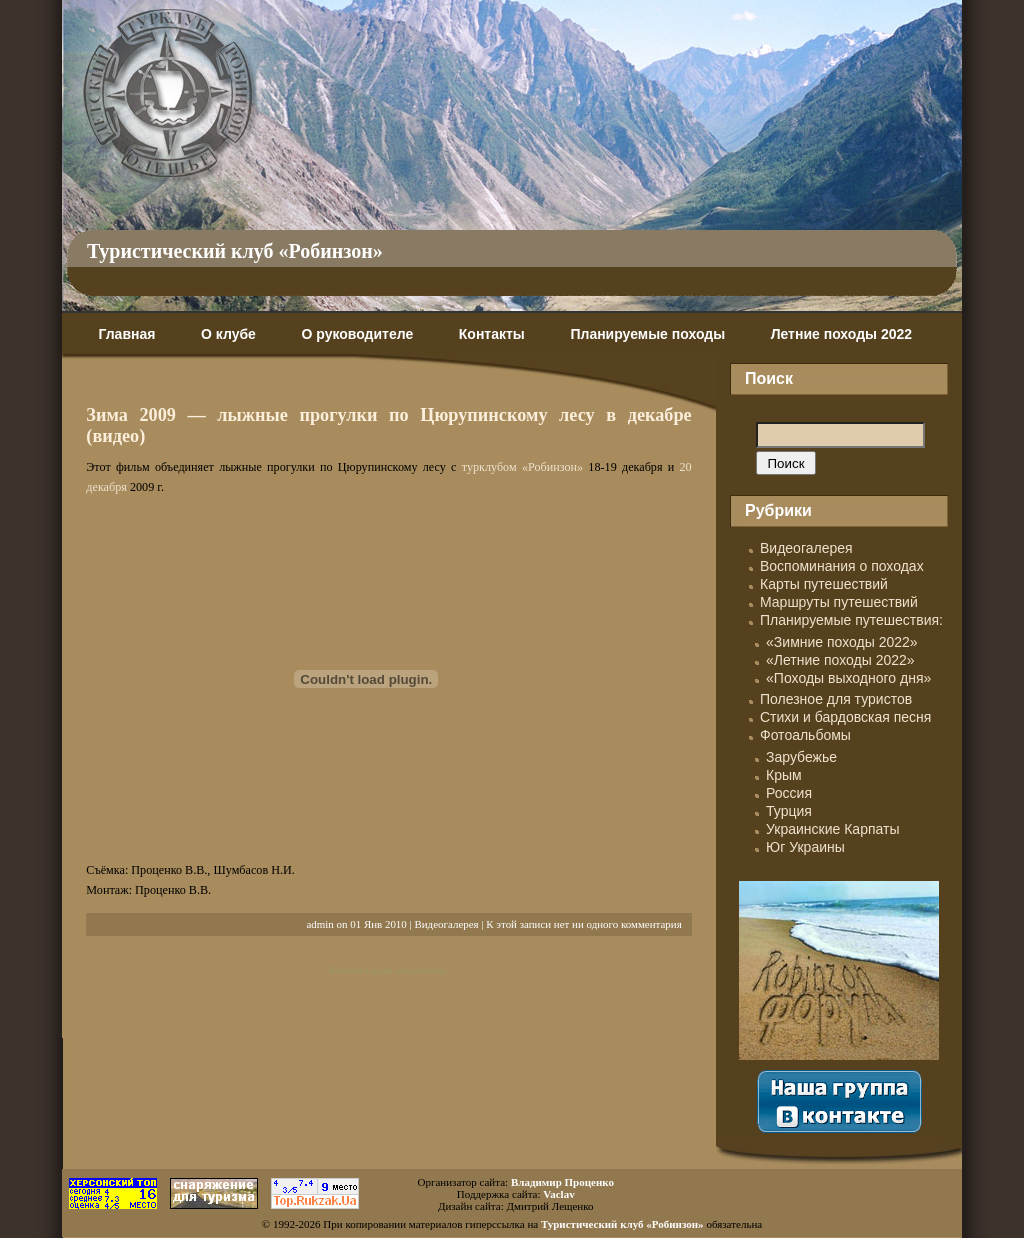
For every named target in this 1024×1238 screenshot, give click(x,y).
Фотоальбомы (805, 735)
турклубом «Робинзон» (522, 467)
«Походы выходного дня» (848, 678)
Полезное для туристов (836, 699)
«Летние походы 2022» (840, 660)
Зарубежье (801, 757)
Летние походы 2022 (841, 334)
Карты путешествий (824, 584)
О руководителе (357, 334)
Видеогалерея (446, 924)
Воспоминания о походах (842, 566)
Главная (126, 334)
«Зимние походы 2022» (842, 642)
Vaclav (558, 1194)
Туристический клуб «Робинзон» (235, 251)
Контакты (492, 334)
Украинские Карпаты (832, 829)
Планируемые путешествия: (851, 620)
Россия (789, 793)
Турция (789, 811)
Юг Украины (805, 847)
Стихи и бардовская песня (845, 717)
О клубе (228, 334)
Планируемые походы (647, 334)
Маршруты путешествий (839, 602)
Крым (784, 775)
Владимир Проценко (562, 1182)
